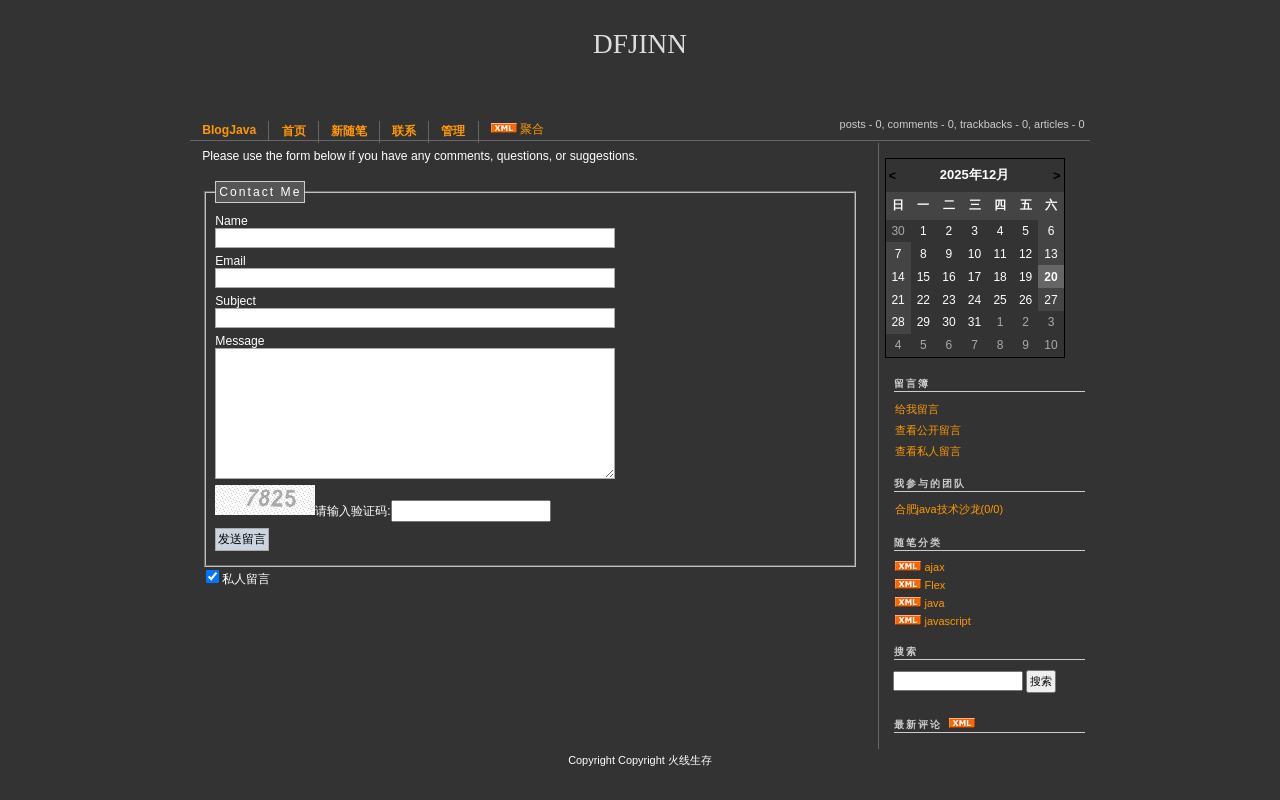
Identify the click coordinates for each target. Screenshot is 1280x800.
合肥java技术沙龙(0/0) (949, 509)
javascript (948, 621)
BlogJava (229, 130)
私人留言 (246, 579)
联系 (404, 131)
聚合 (532, 129)
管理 (453, 131)
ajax (935, 567)
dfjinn (640, 44)
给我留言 (917, 409)
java (935, 603)
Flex (935, 585)
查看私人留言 (928, 451)
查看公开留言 (928, 430)
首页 (294, 131)
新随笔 (349, 131)
